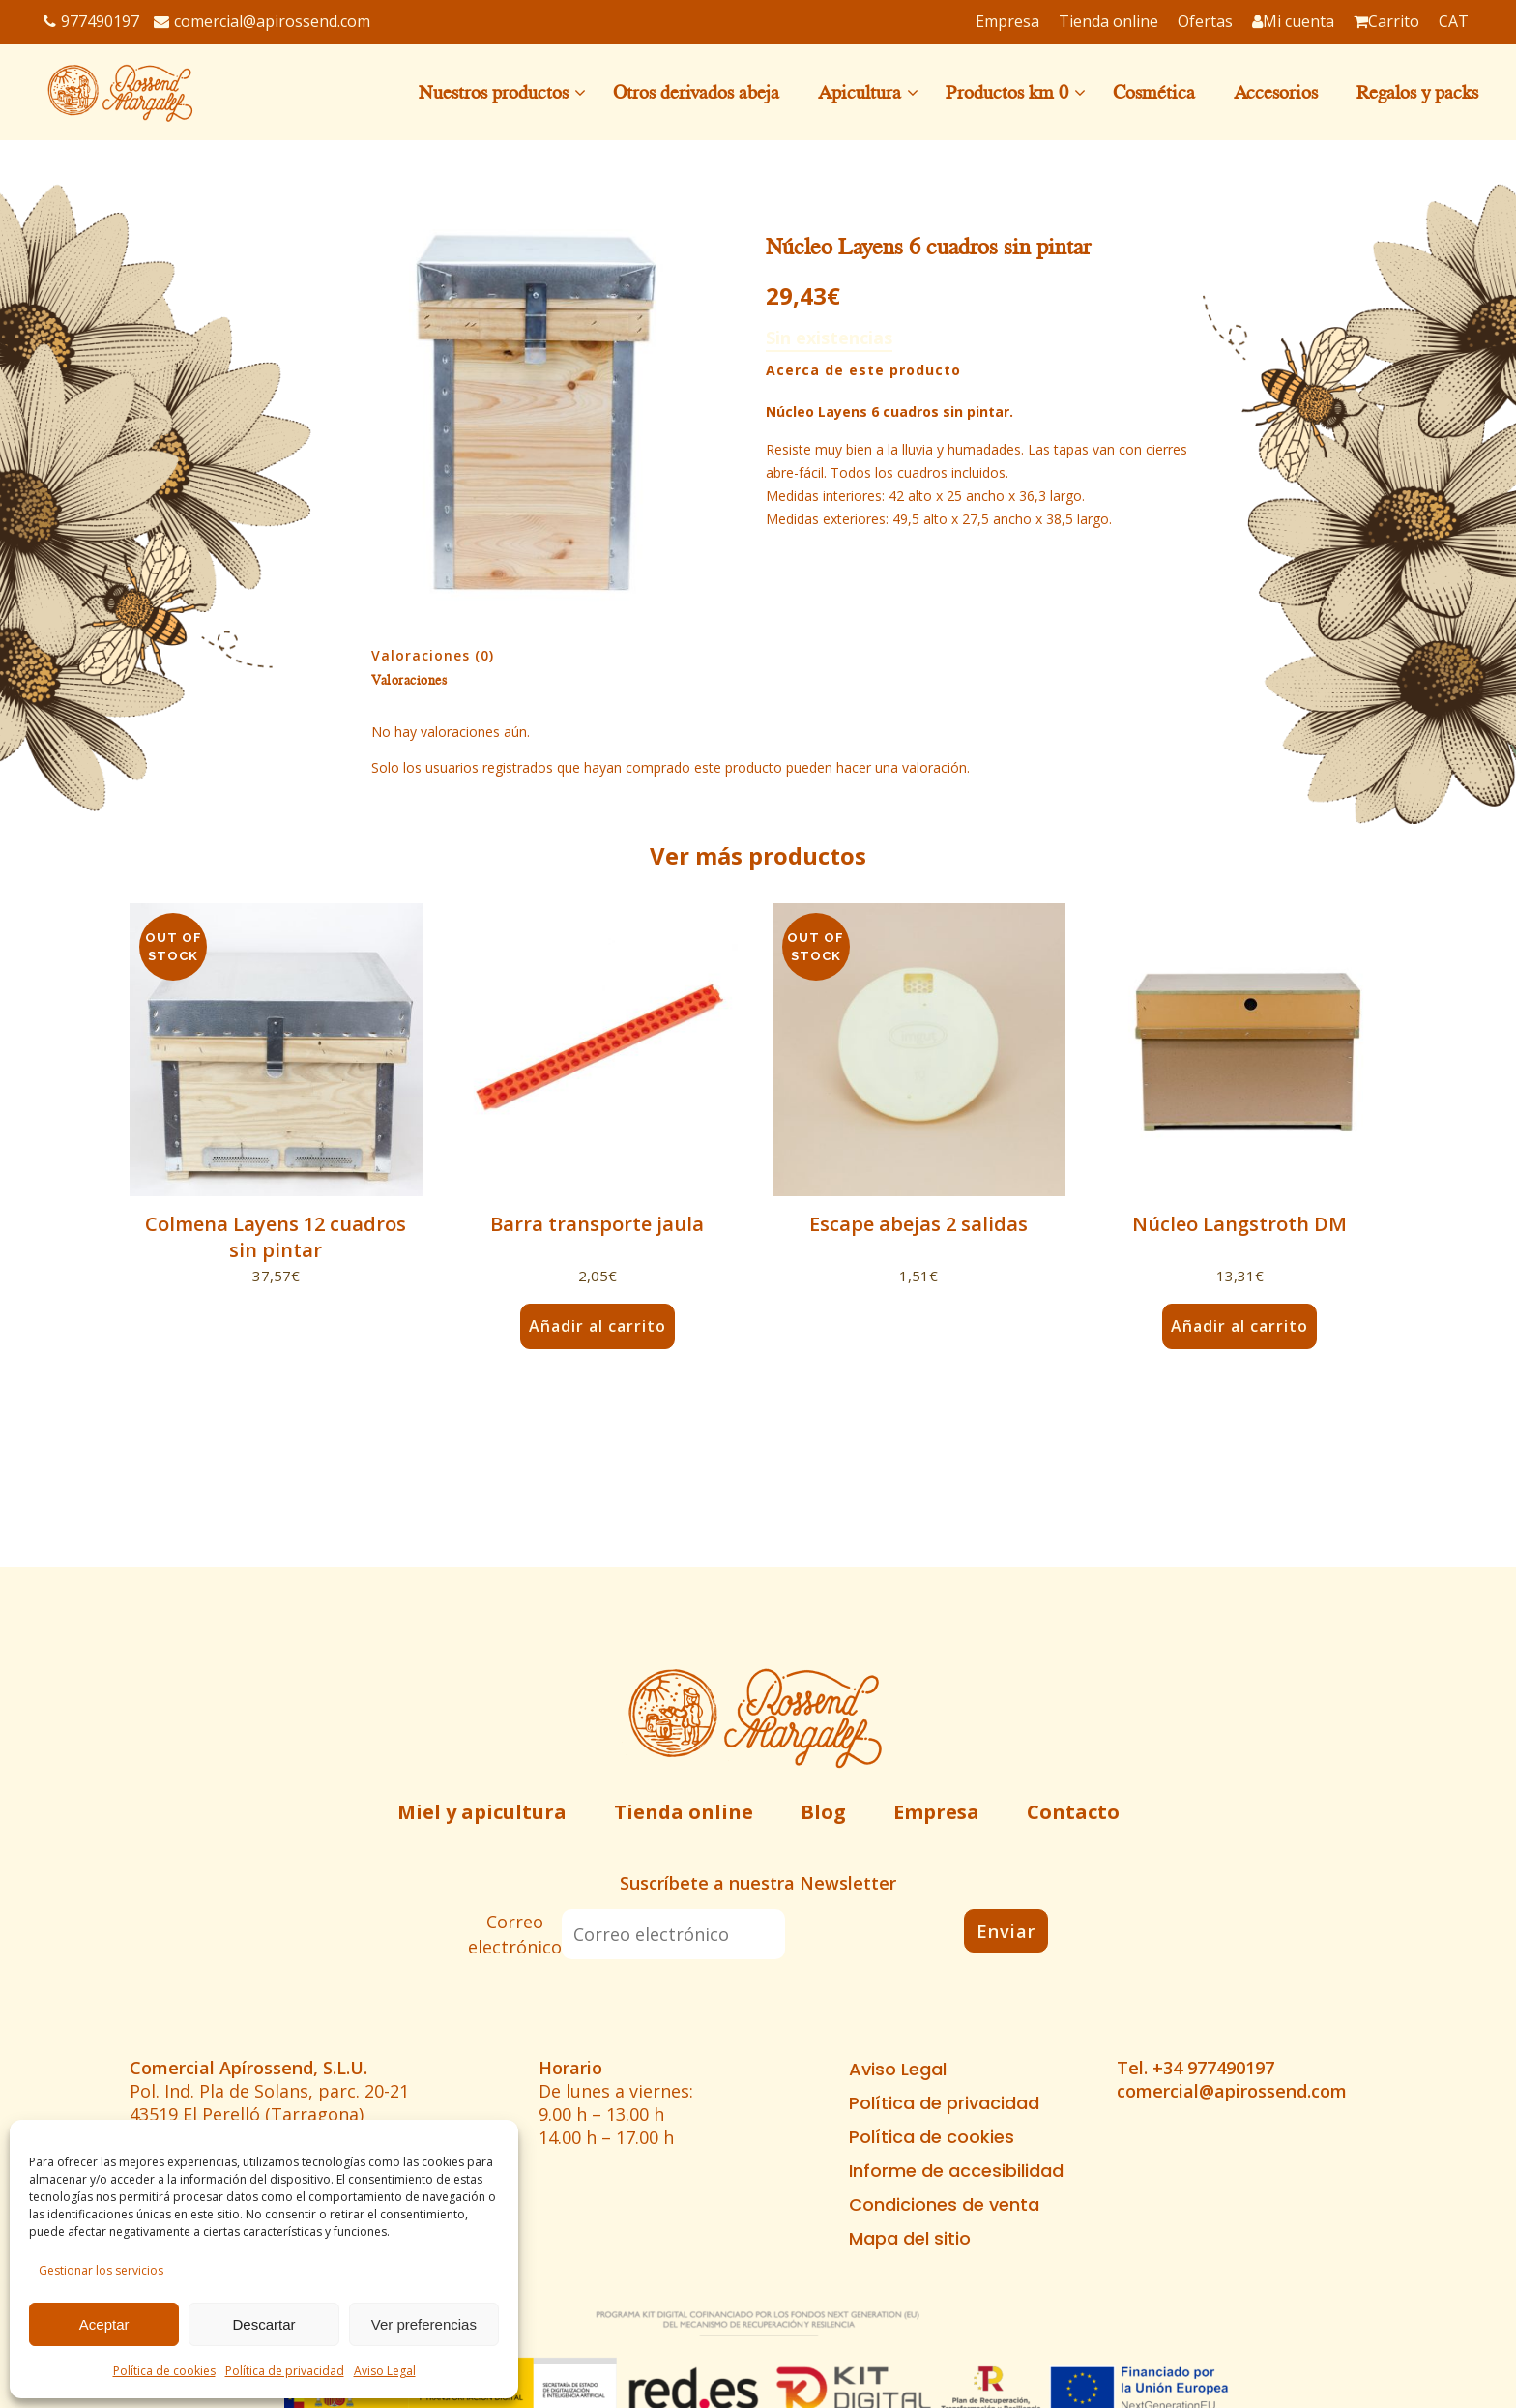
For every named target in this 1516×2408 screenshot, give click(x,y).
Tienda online (683, 1812)
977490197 (91, 21)
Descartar (263, 2324)
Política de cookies (164, 2371)
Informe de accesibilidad (956, 2171)
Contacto (1073, 1812)
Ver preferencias (424, 2324)
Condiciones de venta (944, 2205)
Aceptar (104, 2324)
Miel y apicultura (482, 1812)
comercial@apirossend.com (262, 21)
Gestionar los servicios (101, 2270)
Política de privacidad (284, 2371)
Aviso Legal (385, 2371)
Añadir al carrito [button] (597, 1325)
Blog (823, 1812)
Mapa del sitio (910, 2238)
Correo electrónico (515, 1934)
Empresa (936, 1812)
